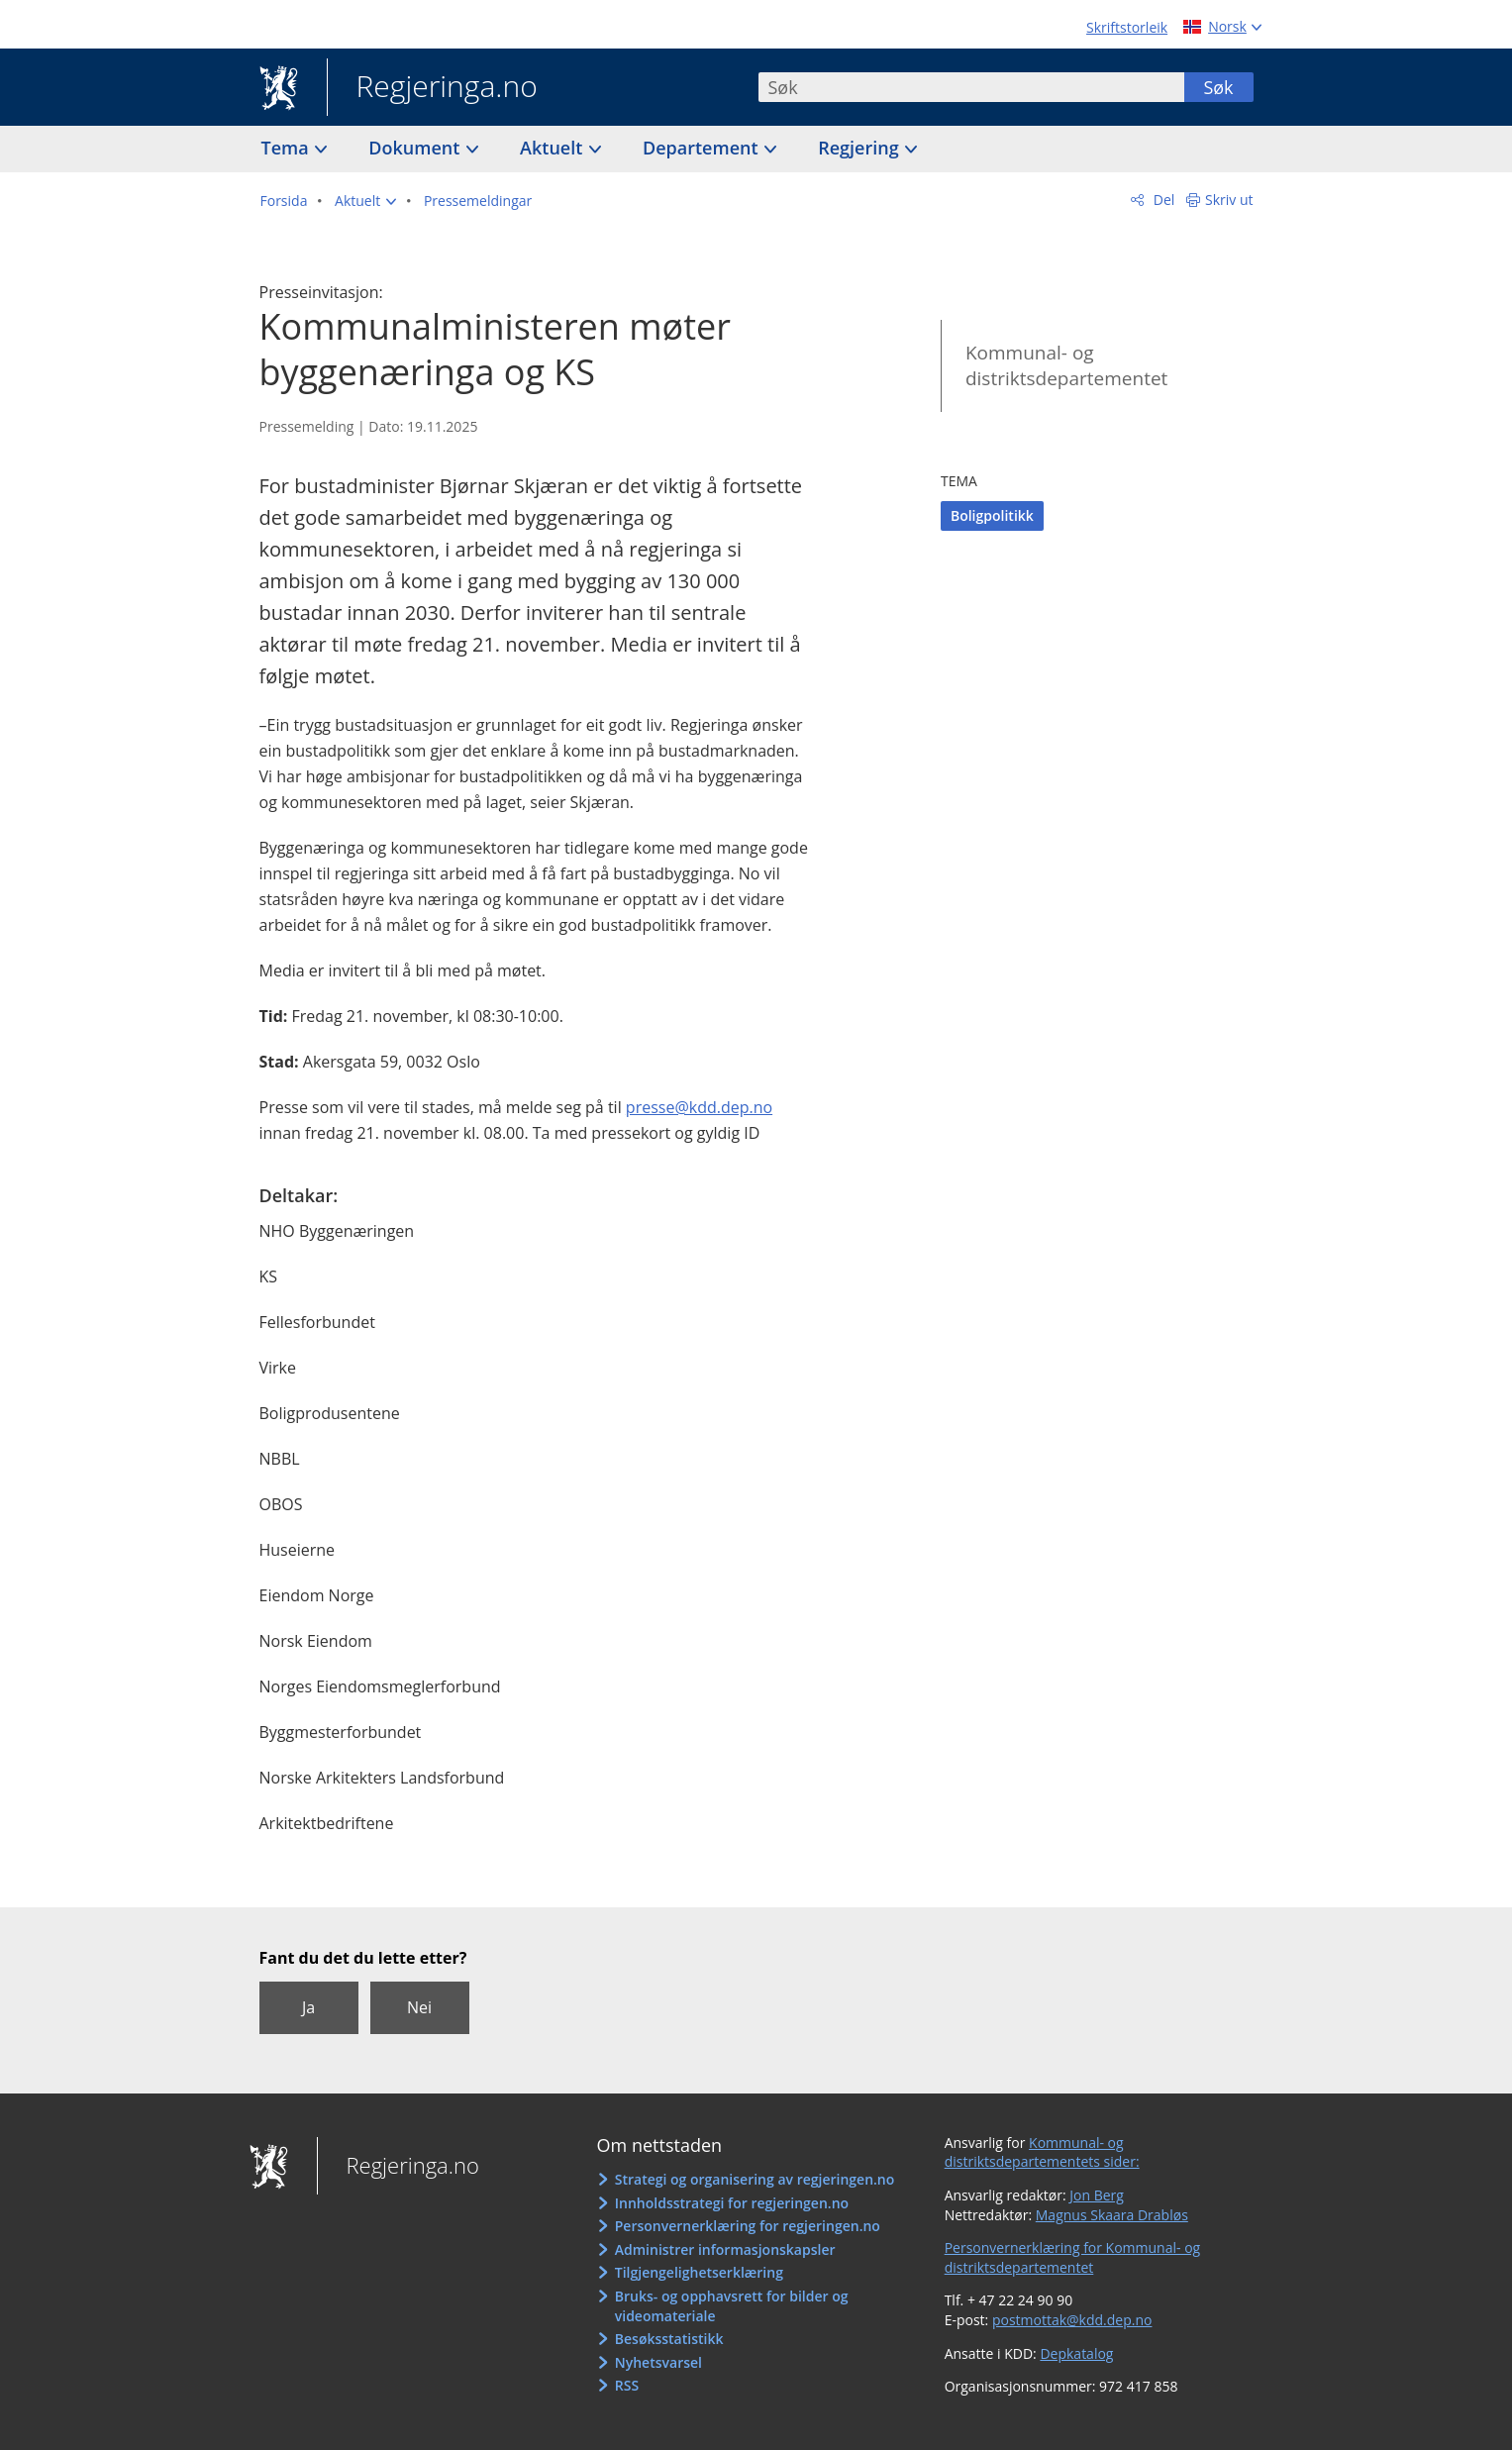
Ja (308, 2007)
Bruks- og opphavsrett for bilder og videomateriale (732, 2306)
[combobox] (971, 87)
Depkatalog (1076, 2353)
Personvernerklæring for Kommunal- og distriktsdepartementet (1073, 2257)
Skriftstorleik (1126, 27)
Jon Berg (1096, 2195)
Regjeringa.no (432, 88)
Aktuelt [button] (553, 147)
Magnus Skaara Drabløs (1112, 2214)
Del (1162, 199)
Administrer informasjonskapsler (725, 2249)
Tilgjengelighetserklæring (699, 2272)
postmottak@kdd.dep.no (1072, 2319)
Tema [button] (287, 147)
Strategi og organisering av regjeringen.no (755, 2179)
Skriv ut (1229, 199)
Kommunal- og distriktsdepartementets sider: (1042, 2152)
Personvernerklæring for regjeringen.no (747, 2225)
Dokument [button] (416, 147)
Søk (1218, 87)
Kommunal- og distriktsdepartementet (1066, 366)
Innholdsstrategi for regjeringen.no (732, 2203)
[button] (365, 201)
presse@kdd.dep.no (699, 1107)
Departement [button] (702, 147)
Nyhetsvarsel (658, 2362)
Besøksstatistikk (669, 2338)
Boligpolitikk (992, 515)
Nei (419, 2007)
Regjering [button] (860, 147)
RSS (627, 2385)
